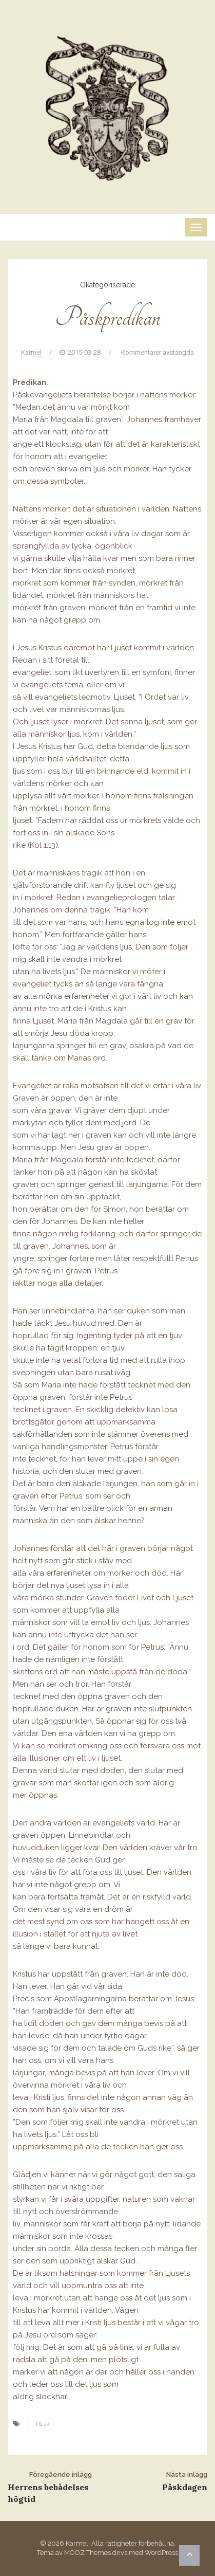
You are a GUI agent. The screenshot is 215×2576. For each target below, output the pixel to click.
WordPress (161, 2552)
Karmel (31, 352)
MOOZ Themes (87, 2552)
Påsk (43, 2423)
